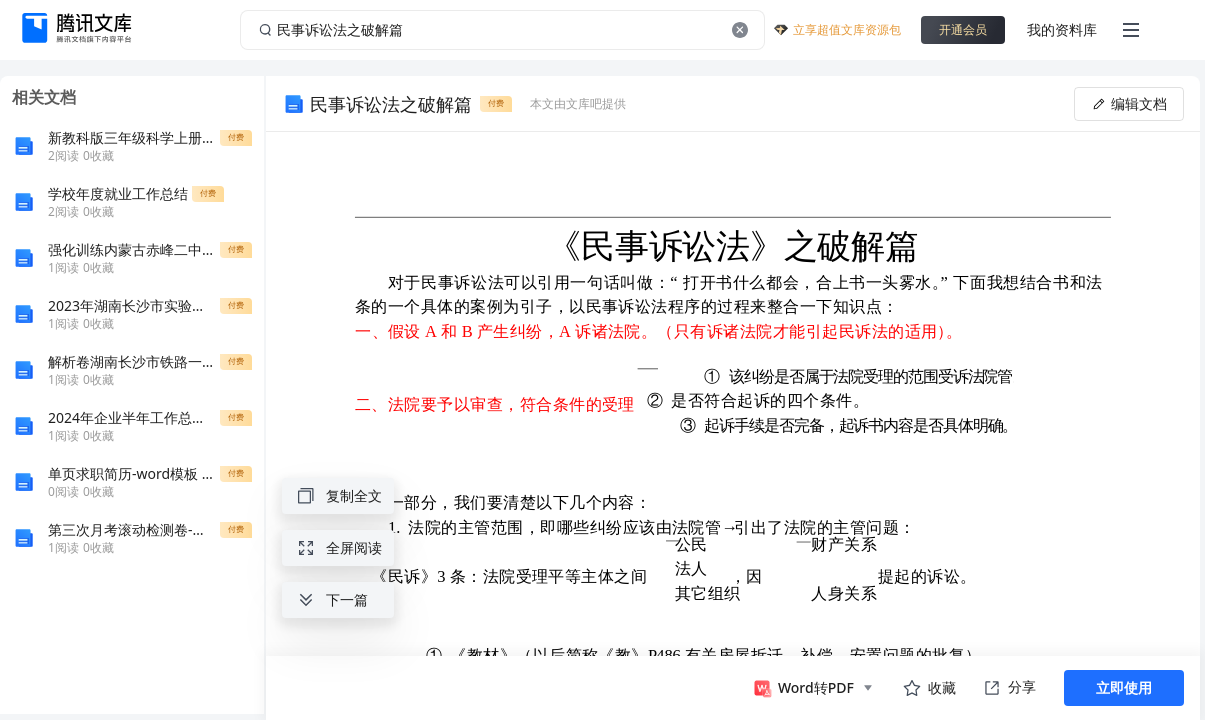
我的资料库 (1062, 29)
